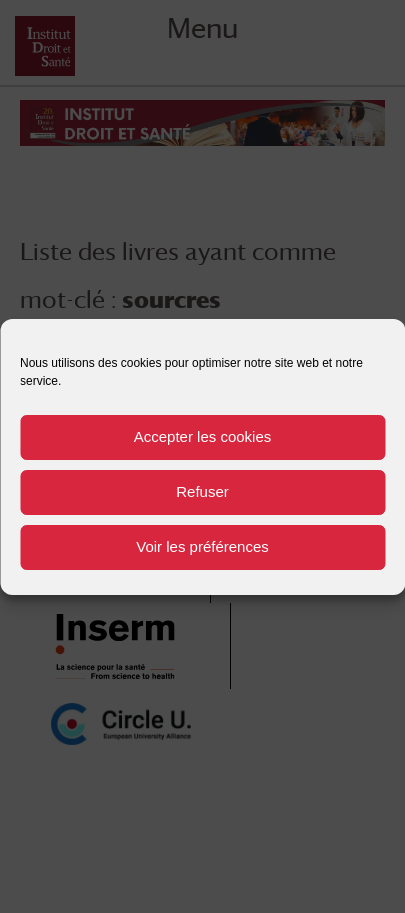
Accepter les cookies (203, 436)
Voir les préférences (202, 546)
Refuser (202, 491)
